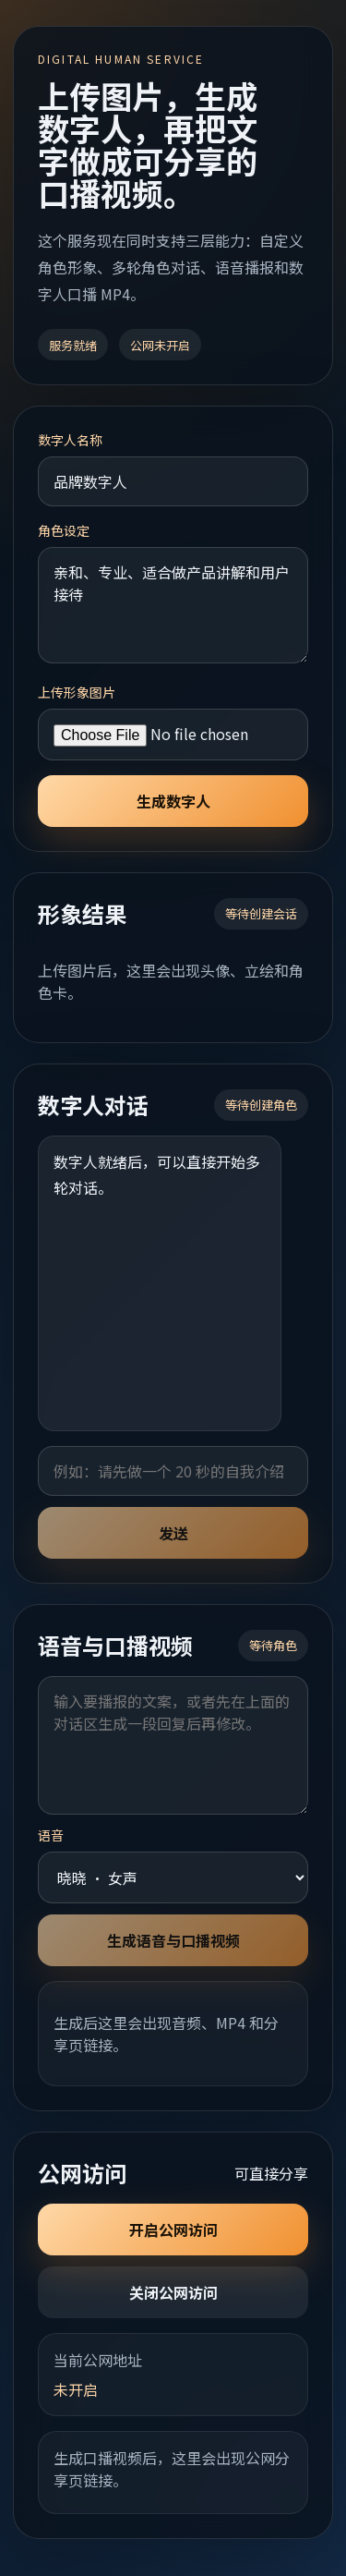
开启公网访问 (173, 2229)
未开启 (76, 2389)
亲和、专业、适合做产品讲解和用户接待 (173, 605)
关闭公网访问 (173, 2292)
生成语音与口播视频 (173, 1940)
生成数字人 (173, 801)
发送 (173, 1533)
